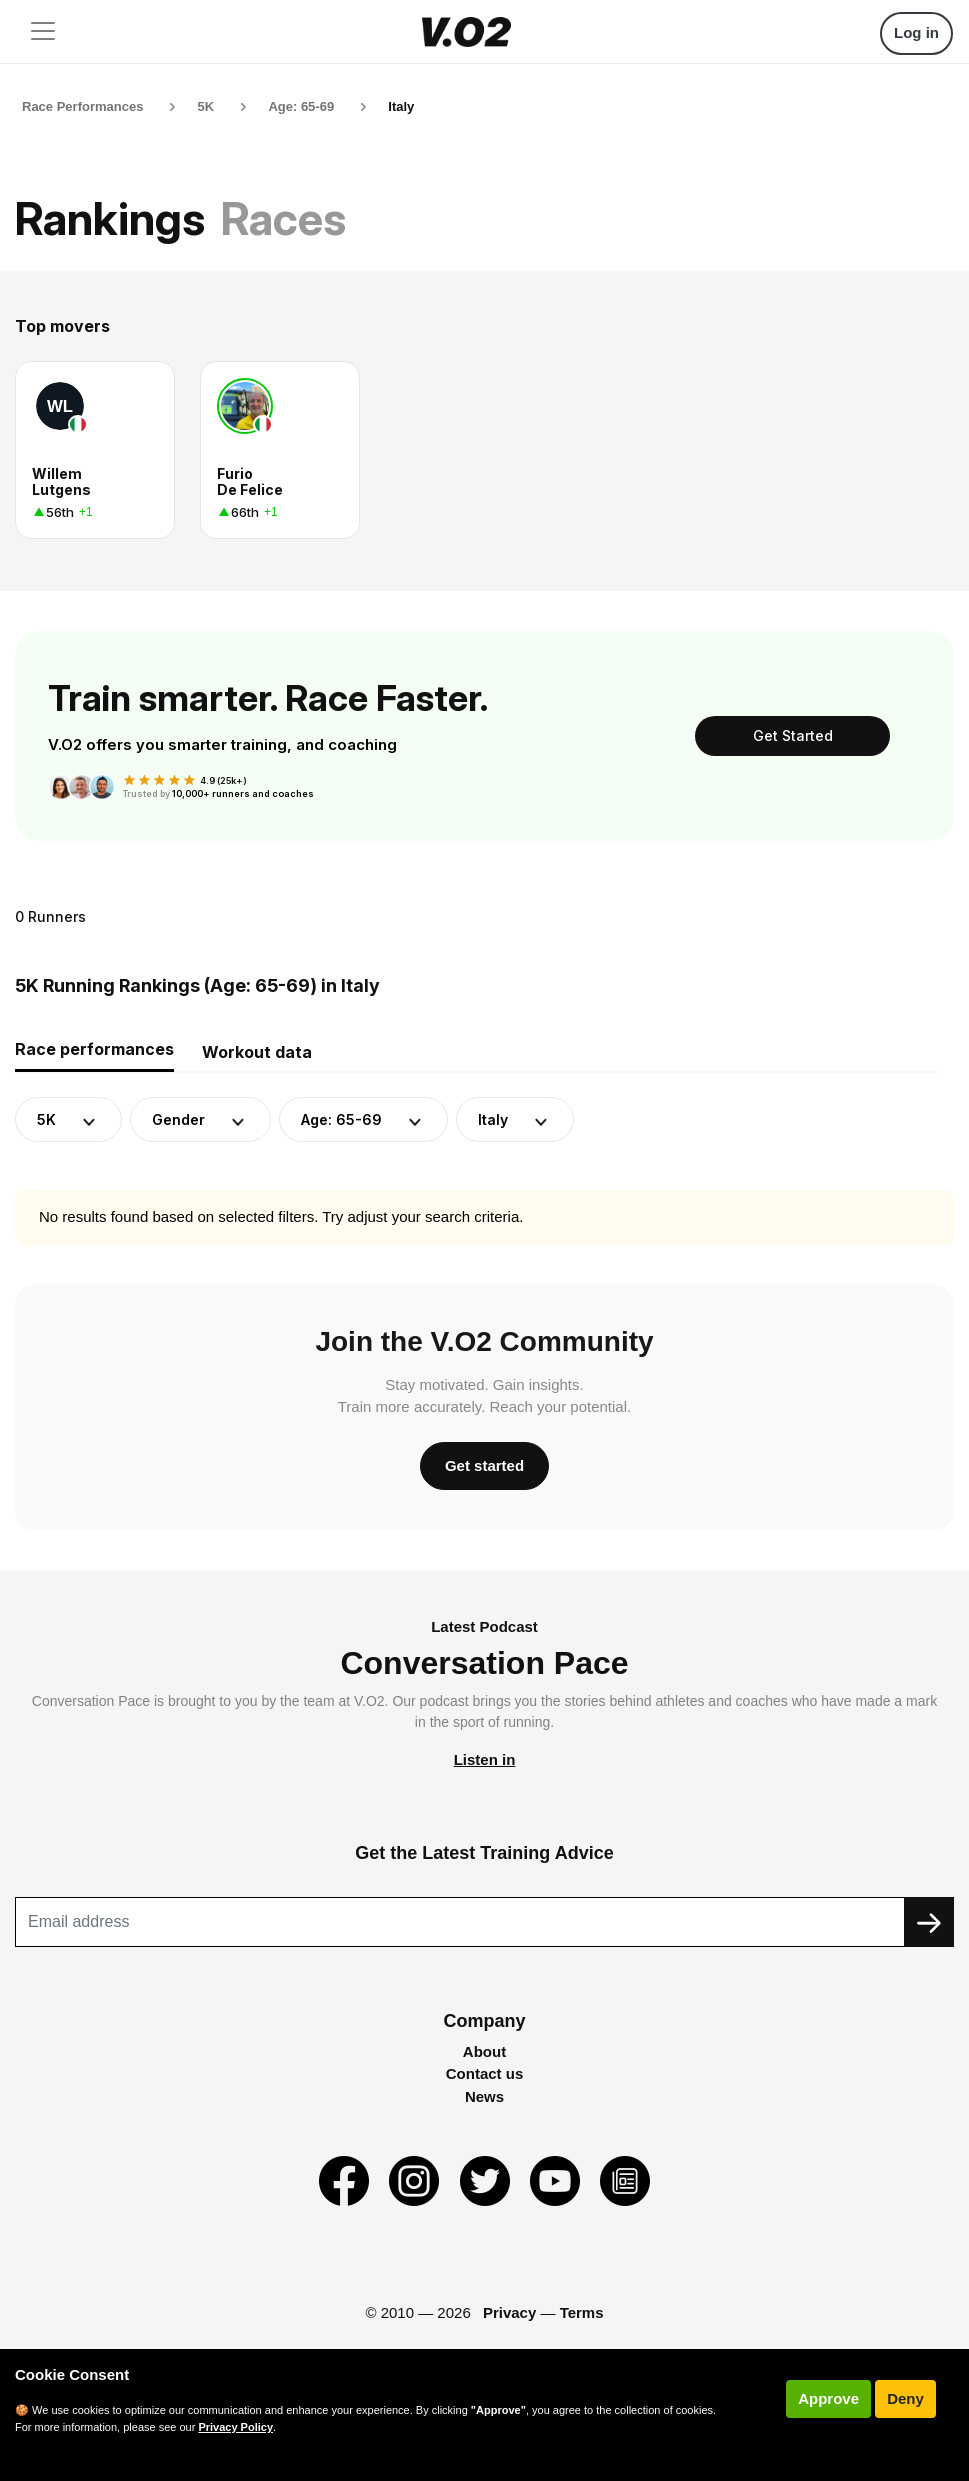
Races (283, 218)
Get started (484, 1465)
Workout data (257, 1052)
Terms (582, 2312)
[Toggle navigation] (43, 31)
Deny (905, 2398)
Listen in (485, 1759)
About (484, 2051)
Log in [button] (916, 32)
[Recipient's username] (460, 1922)
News (484, 2096)
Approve (828, 2398)
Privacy (509, 2312)
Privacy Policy (235, 2427)
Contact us (485, 2073)
